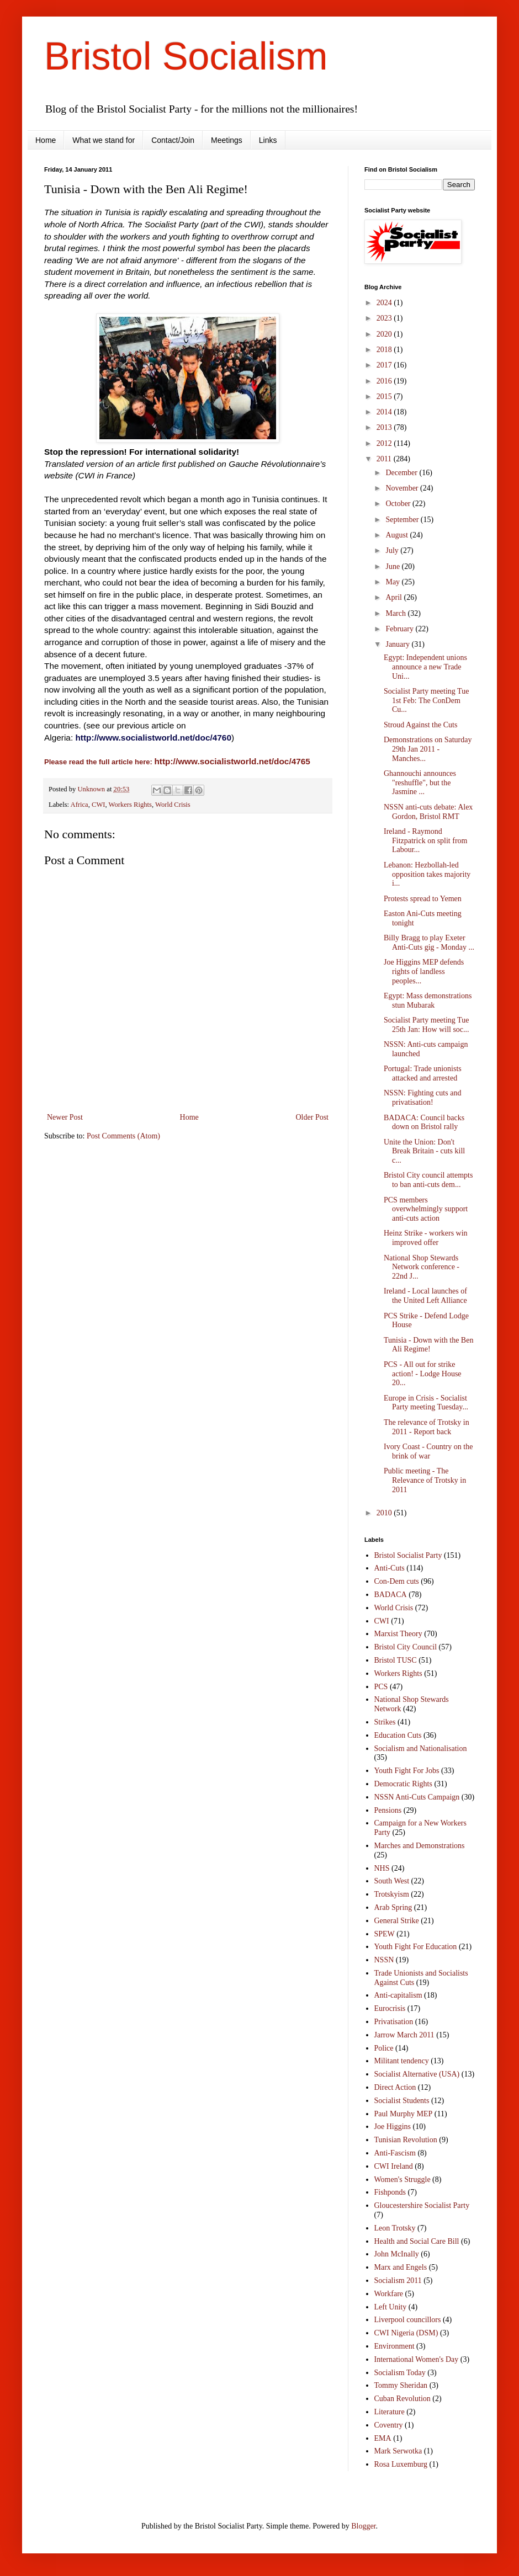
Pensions (388, 1810)
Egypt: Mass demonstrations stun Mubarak (428, 1000)
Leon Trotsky (395, 2228)
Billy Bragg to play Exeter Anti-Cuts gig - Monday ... (429, 942)
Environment (394, 2346)
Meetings (226, 140)
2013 (385, 427)
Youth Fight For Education (415, 1946)
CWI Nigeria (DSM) (406, 2333)
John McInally (396, 2254)
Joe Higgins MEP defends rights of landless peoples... (424, 971)
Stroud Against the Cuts (420, 725)
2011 (385, 459)
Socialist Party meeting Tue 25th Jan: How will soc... (426, 1025)
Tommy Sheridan (401, 2385)
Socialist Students (402, 2100)
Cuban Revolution (402, 2398)
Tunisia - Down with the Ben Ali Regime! (428, 1345)
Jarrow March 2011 (404, 2035)
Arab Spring (393, 1907)
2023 (385, 318)
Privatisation (394, 2022)
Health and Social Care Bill (416, 2241)
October (398, 503)
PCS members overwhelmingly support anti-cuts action (426, 1209)
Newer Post (65, 1117)
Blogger (363, 2526)
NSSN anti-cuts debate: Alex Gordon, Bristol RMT (428, 812)
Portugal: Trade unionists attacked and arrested (423, 1073)
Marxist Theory (398, 1634)
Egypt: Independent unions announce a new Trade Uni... (425, 666)
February (400, 629)
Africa (79, 804)
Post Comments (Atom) (123, 1136)
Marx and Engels (400, 2267)
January (398, 644)
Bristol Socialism (185, 56)
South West (392, 1881)
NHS (382, 1868)
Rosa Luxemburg (401, 2464)
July (392, 550)
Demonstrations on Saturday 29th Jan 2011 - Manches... (428, 749)
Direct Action (395, 2087)
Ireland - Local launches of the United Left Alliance (425, 1296)
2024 (385, 303)
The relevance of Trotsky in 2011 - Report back (426, 1427)
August (397, 535)
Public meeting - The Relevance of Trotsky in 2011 (425, 1480)
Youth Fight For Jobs (406, 1770)
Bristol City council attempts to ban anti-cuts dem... (428, 1180)
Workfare (389, 2294)
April (394, 597)
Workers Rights (130, 804)
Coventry (388, 2425)
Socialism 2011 (398, 2280)
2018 (385, 349)
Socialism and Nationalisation (420, 1748)
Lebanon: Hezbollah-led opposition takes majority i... (427, 874)
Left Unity (390, 2307)
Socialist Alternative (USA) (417, 2074)
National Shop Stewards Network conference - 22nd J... (421, 1267)
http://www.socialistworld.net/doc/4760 (153, 737)
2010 (385, 1513)
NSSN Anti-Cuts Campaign (417, 1797)
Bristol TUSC (395, 1660)
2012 (385, 443)
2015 (385, 396)
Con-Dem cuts (396, 1581)
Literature (389, 2412)
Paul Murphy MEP (403, 2114)
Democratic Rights (403, 1784)
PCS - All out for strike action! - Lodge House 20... (423, 1373)
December (402, 473)
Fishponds (390, 2192)
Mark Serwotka (398, 2451)
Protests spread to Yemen (423, 899)
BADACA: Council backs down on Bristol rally (424, 1122)
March (396, 613)
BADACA (390, 1594)
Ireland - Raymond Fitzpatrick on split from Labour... (425, 840)
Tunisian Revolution (405, 2140)
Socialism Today (400, 2373)
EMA (382, 2438)
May (393, 582)
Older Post (312, 1117)
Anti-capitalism (398, 1995)
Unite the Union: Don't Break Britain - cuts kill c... (424, 1151)
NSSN (384, 1960)
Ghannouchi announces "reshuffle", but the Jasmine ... (420, 782)
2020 (385, 334)
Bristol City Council (405, 1647)
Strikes (385, 1722)
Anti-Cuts (389, 1568)
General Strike (396, 1921)
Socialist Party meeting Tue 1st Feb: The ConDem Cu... (426, 700)
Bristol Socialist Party (408, 1555)
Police (384, 2048)
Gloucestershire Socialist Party (422, 2205)
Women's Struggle (402, 2179)
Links (268, 140)
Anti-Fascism (395, 2153)
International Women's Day (416, 2359)
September (402, 519)
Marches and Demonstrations (419, 1845)
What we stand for (103, 140)
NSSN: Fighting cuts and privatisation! (422, 1097)
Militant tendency (401, 2061)
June (393, 566)
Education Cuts (398, 1735)
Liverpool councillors (407, 2320)
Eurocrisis (390, 2008)
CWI (98, 804)
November (402, 488)
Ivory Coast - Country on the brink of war (428, 1451)
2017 (385, 365)
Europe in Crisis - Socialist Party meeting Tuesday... (426, 1403)
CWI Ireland (393, 2166)
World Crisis (172, 804)
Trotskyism (391, 1894)
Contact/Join (172, 140)
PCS (381, 1687)
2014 (385, 412)
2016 (385, 381)
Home (45, 140)
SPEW (384, 1934)
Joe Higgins (392, 2126)
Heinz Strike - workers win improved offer (426, 1238)
